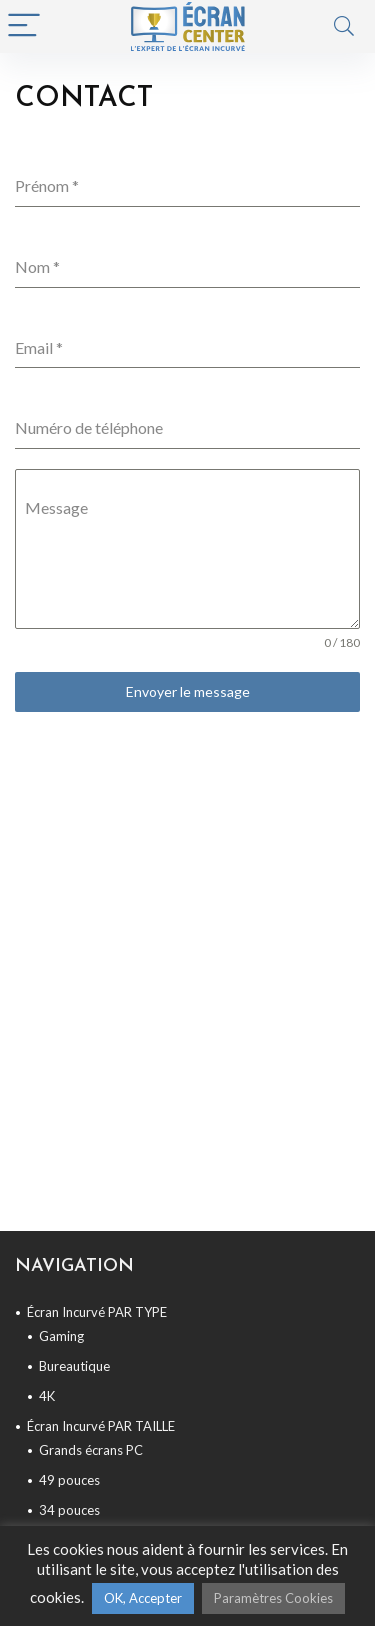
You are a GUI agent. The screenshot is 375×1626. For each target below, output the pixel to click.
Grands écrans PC (91, 1450)
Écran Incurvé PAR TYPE (97, 1312)
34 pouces (69, 1510)
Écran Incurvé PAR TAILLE (101, 1426)
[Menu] (24, 26)
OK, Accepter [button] (143, 1598)
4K (47, 1396)
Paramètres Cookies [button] (273, 1598)
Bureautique (74, 1366)
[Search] (344, 26)
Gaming (61, 1336)
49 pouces (69, 1480)
